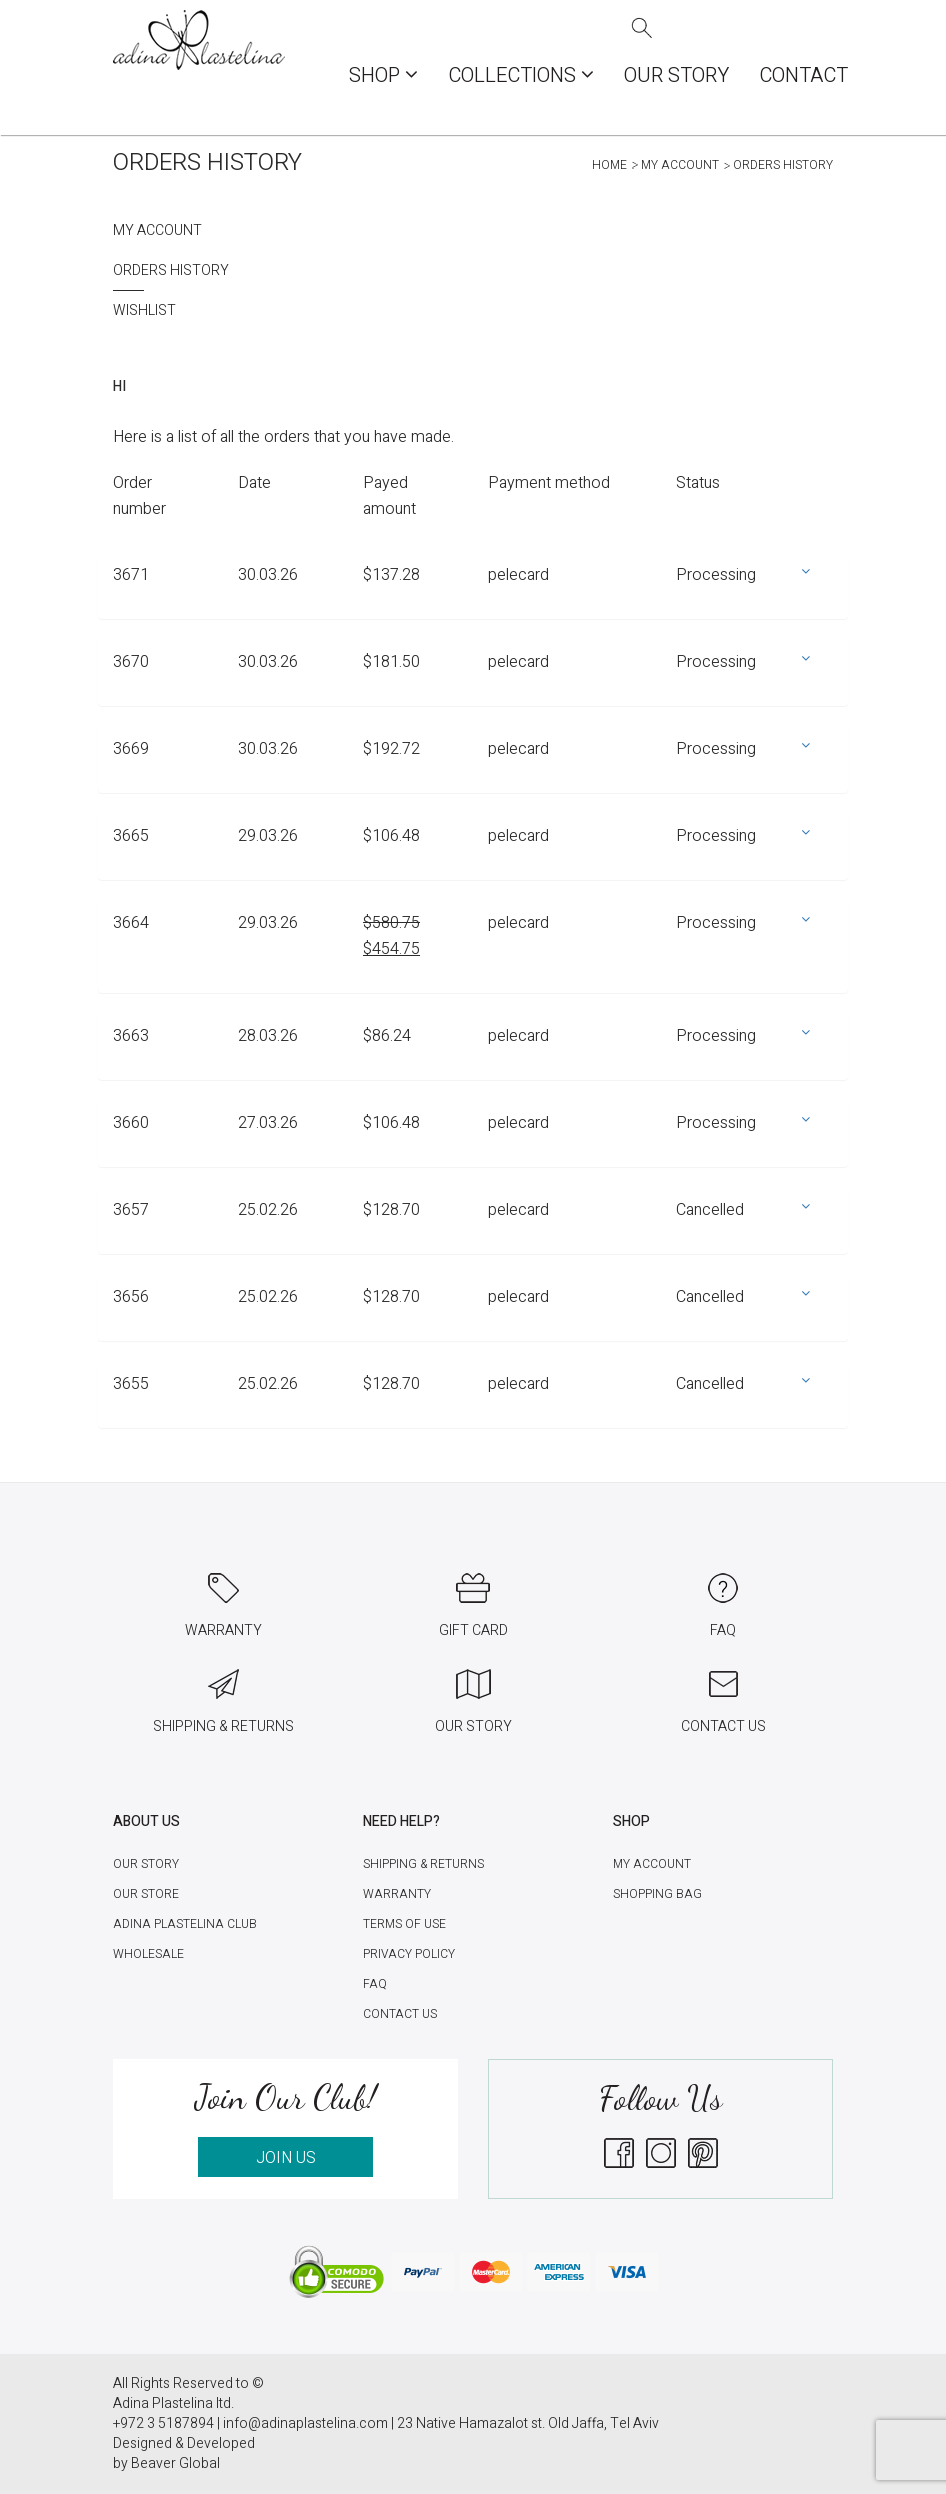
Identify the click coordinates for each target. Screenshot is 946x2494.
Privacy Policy (409, 1954)
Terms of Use (404, 1924)
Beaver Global (175, 2463)
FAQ (375, 1984)
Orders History (171, 271)
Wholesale (148, 1954)
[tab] (473, 585)
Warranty (397, 1894)
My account (680, 165)
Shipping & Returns (423, 1864)
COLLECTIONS (521, 75)
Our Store (146, 1894)
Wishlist (144, 311)
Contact (803, 75)
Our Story (676, 75)
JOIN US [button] (286, 2158)
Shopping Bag (657, 1894)
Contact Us (400, 2014)
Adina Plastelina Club (185, 1924)
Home (609, 165)
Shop (383, 75)
